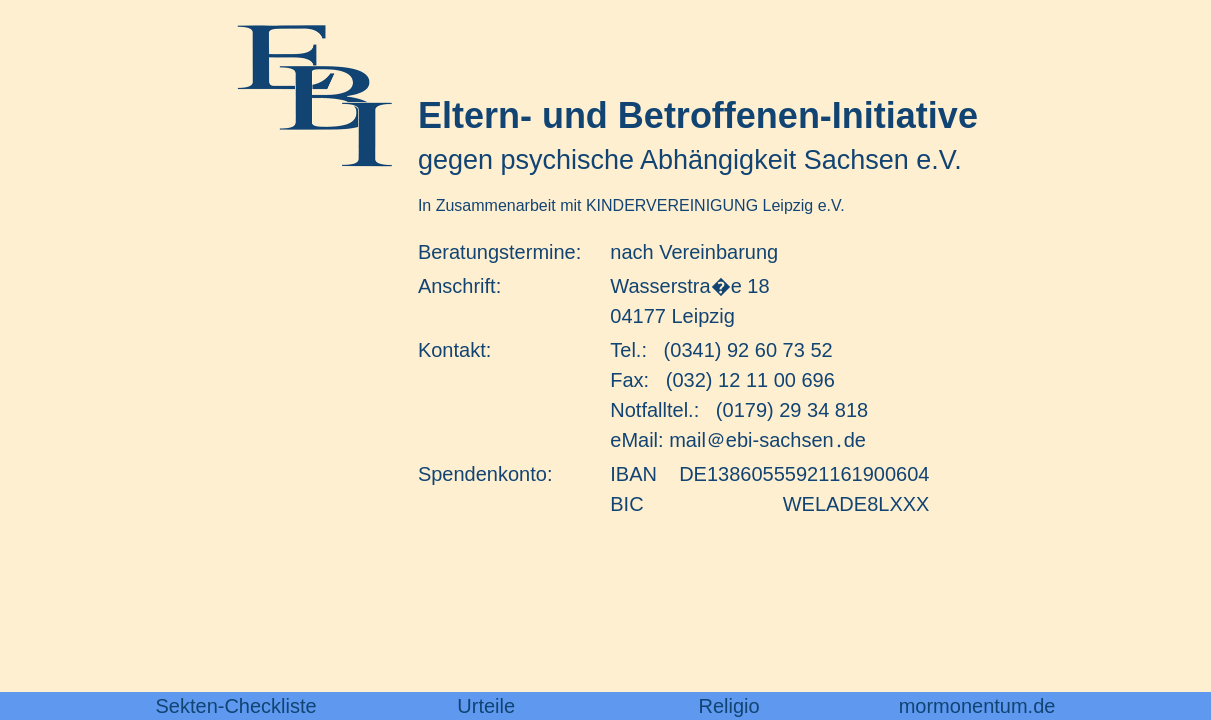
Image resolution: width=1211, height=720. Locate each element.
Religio (729, 706)
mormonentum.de (977, 706)
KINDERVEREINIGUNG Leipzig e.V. (715, 205)
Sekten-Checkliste (236, 706)
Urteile (486, 706)
